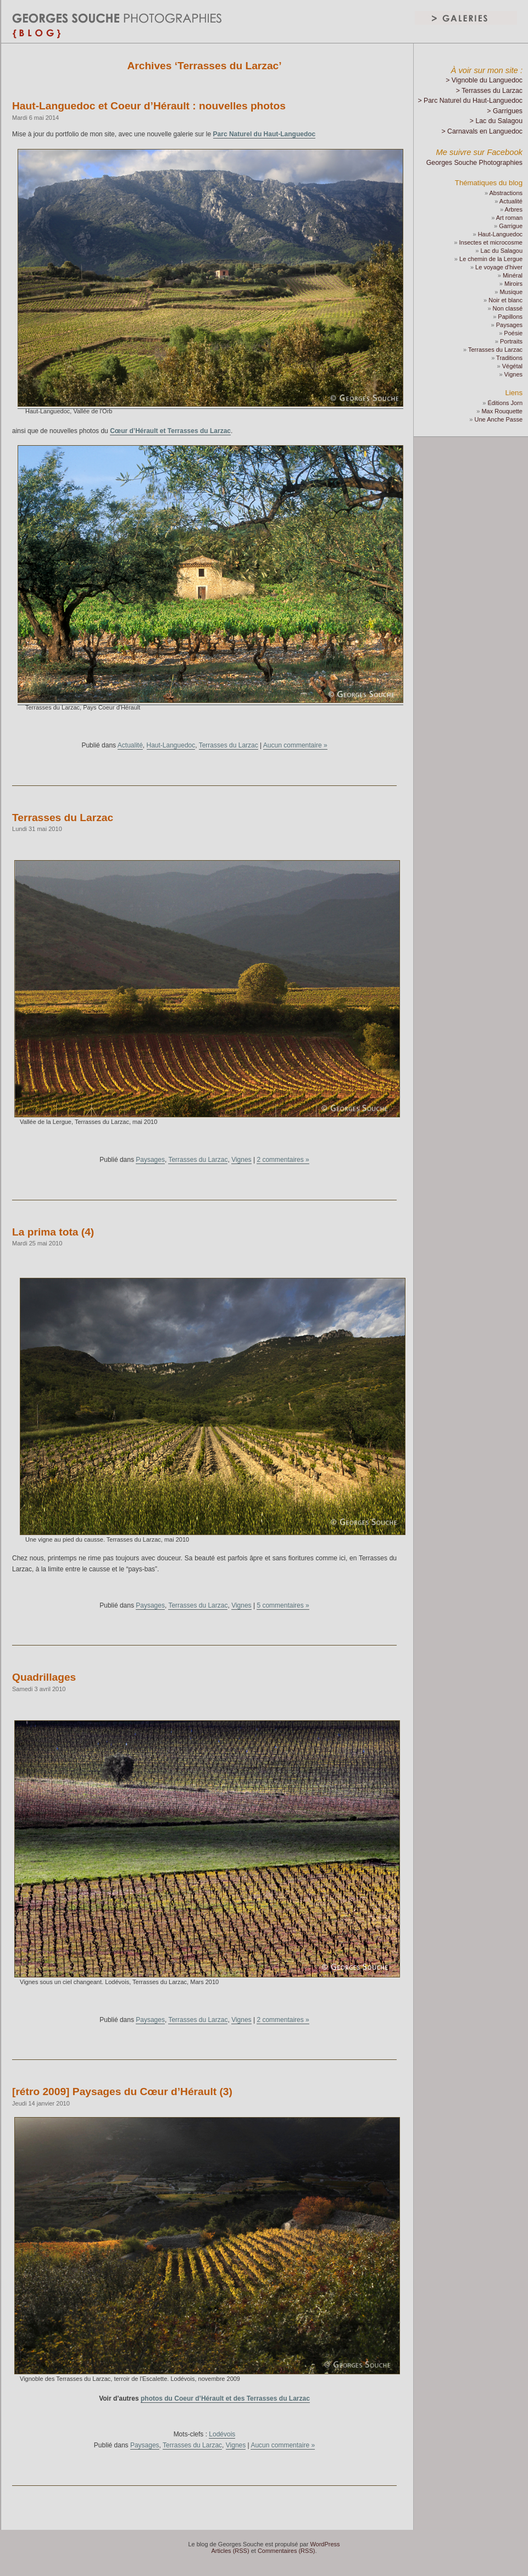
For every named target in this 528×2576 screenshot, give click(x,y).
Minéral (513, 275)
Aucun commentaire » (295, 745)
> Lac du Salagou (496, 121)
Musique (511, 292)
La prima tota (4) (53, 1232)
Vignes (241, 1160)
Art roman (509, 217)
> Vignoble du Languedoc (484, 80)
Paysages (150, 1160)
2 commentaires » (283, 1160)
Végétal (512, 366)
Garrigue (511, 226)
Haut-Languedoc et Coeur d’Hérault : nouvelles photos (149, 106)
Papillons (510, 316)
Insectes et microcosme (491, 242)
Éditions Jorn (505, 403)
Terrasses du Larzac (228, 745)
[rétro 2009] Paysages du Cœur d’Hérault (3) (122, 2091)
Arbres (514, 209)
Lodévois (222, 2434)
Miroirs (513, 283)
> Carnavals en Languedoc (482, 131)
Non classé (508, 308)
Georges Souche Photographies (474, 163)
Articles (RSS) (230, 2550)
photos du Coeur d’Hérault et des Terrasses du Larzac (225, 2398)
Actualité (130, 745)
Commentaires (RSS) (286, 2550)
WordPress (325, 2544)
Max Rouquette (502, 411)
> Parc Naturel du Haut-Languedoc (470, 100)
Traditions (509, 357)
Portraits (511, 341)
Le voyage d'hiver (499, 267)
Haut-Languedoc (171, 745)
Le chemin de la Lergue (491, 259)
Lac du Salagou (502, 250)
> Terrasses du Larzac (489, 91)
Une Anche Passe (499, 419)
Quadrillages (44, 1677)
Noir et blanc (505, 300)
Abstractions (506, 193)
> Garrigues (505, 111)
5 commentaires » (283, 1605)
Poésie (513, 333)
